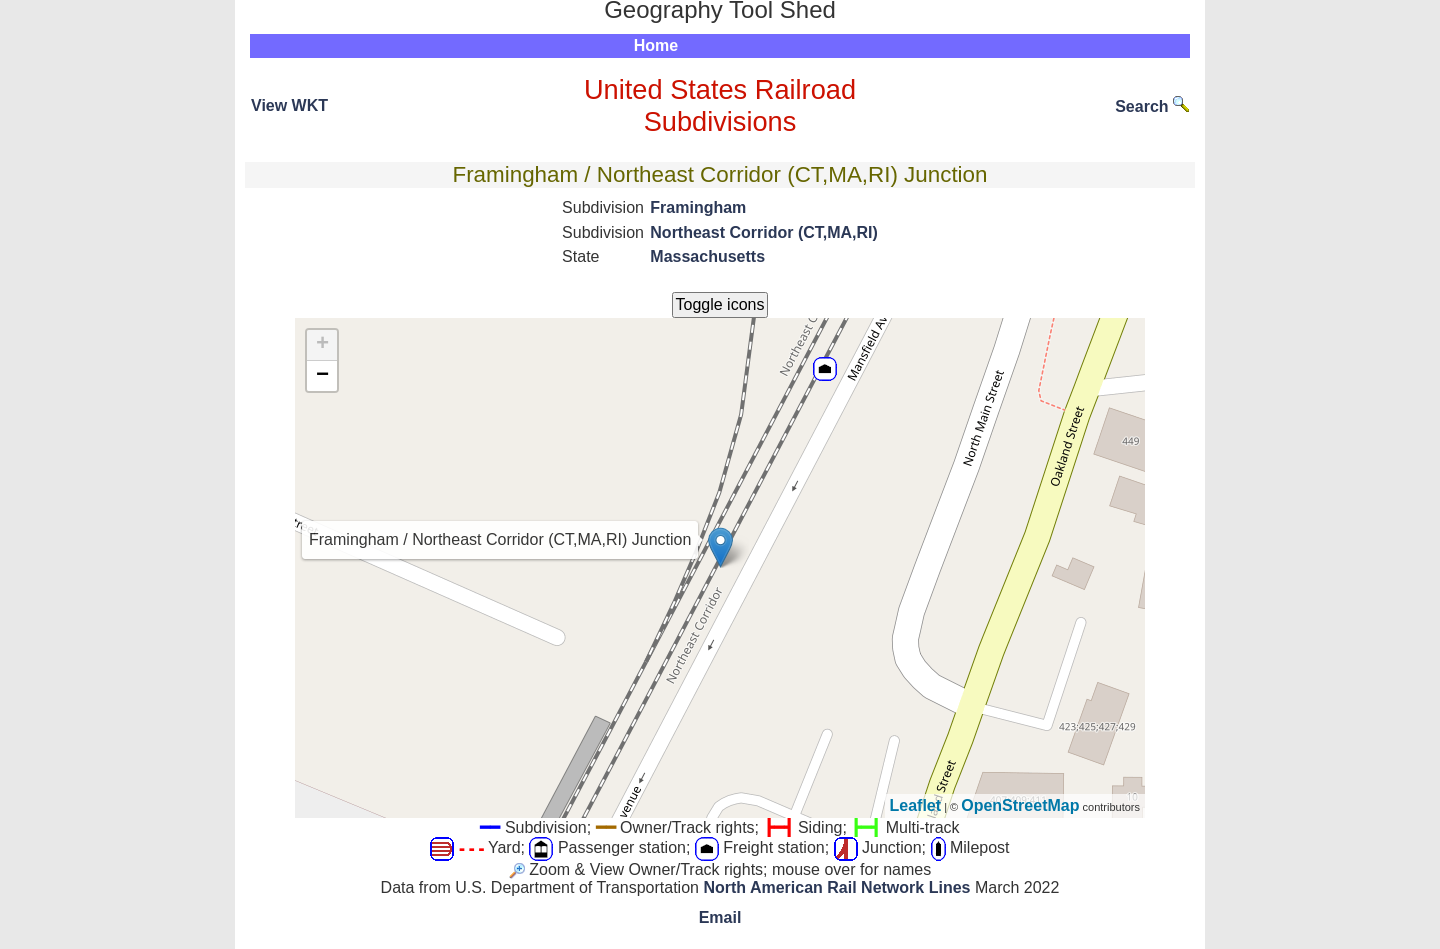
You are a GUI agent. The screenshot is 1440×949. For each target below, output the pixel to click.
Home (656, 45)
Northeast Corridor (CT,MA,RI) (764, 232)
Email (720, 917)
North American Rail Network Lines (836, 887)
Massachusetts (707, 256)
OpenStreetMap (1020, 805)
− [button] (322, 376)
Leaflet (916, 805)
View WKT (289, 105)
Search (1152, 106)
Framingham (698, 207)
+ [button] (322, 345)
